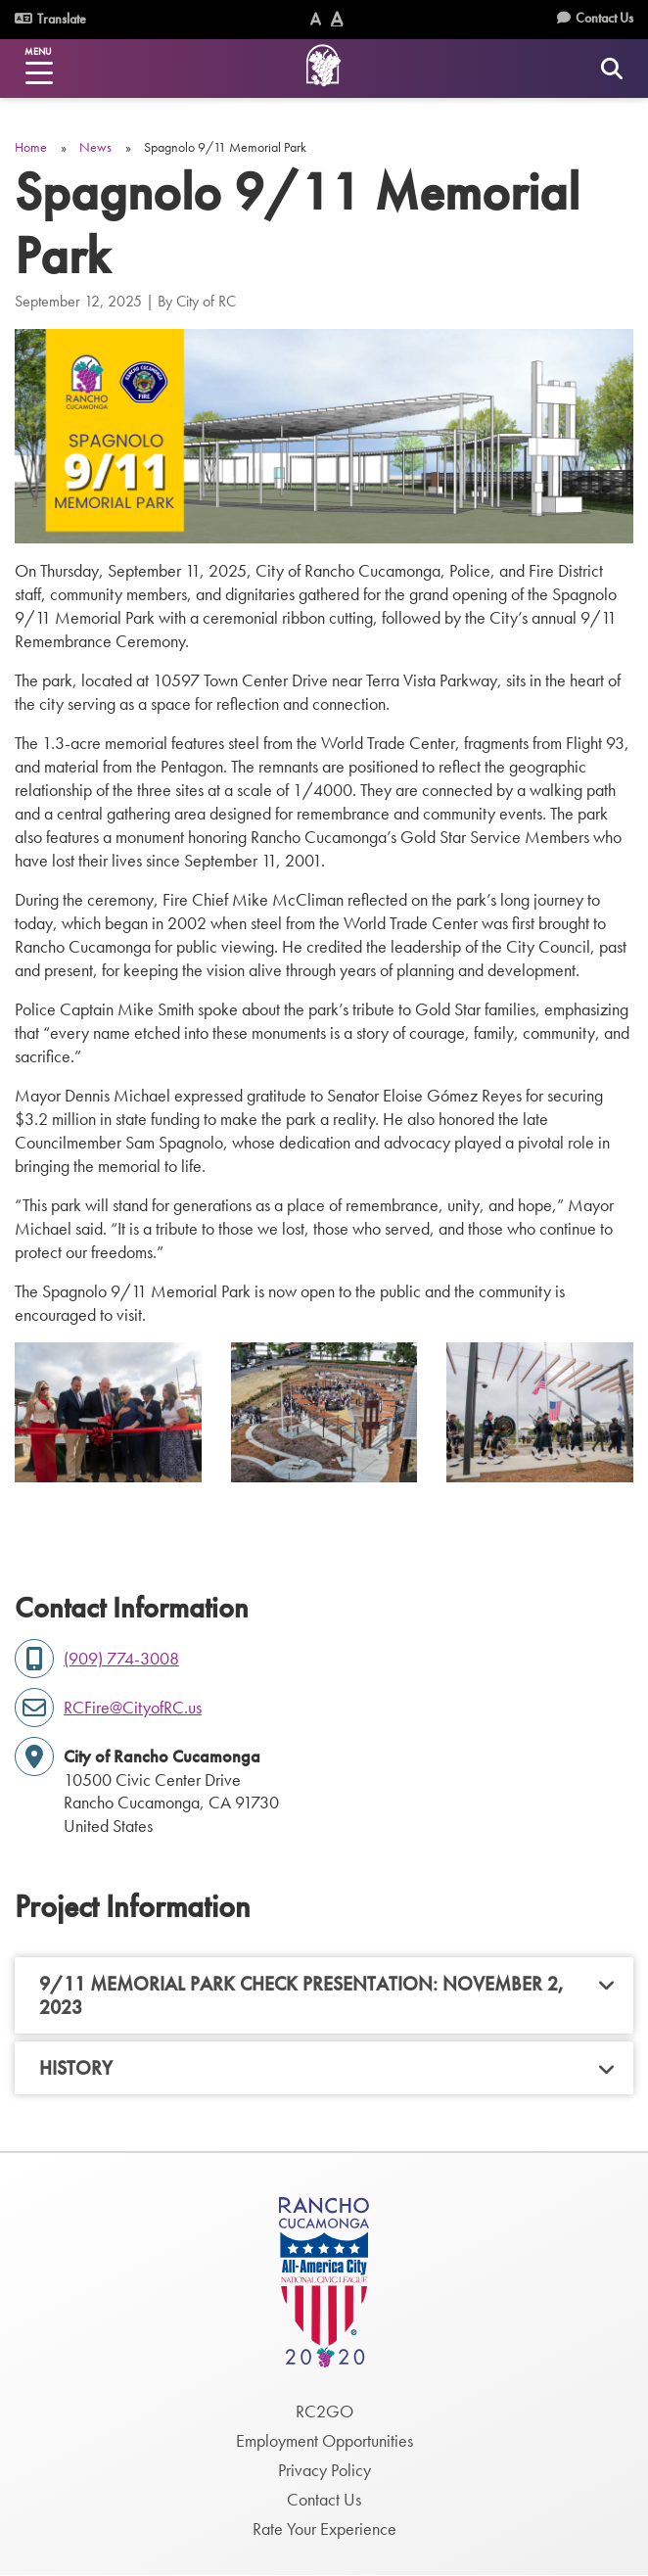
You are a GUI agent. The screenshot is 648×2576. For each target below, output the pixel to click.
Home (31, 147)
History (76, 2068)
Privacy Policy (324, 2470)
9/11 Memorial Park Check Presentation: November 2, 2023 (301, 1995)
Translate (50, 18)
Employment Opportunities (324, 2440)
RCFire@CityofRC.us (133, 1707)
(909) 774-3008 (121, 1658)
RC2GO (324, 2411)
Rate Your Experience (324, 2528)
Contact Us (604, 17)
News (95, 147)
